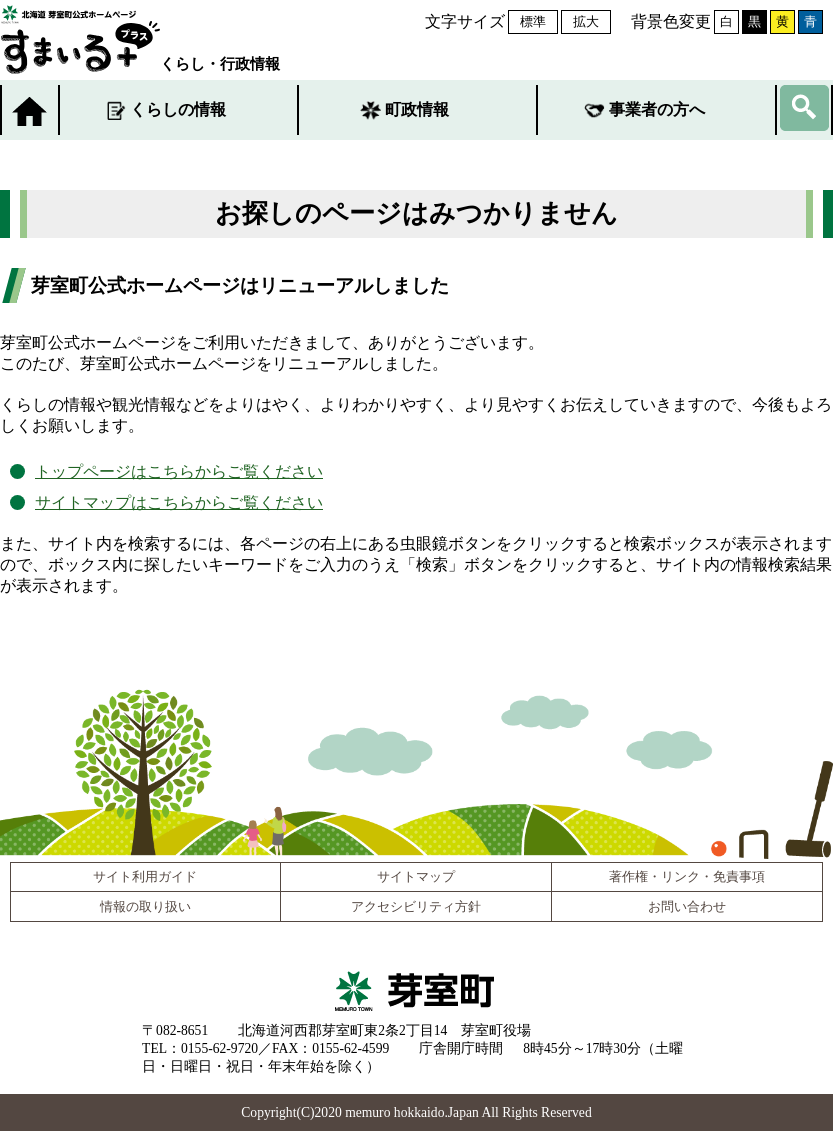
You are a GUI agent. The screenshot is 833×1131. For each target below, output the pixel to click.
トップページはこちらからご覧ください (179, 471)
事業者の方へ (657, 109)
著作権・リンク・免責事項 (687, 877)
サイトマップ (416, 877)
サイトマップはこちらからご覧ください (179, 502)
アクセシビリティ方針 (416, 907)
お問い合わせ (687, 907)
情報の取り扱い (145, 907)
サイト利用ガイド (145, 877)
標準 (533, 21)
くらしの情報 (178, 109)
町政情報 (417, 109)
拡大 (586, 21)
